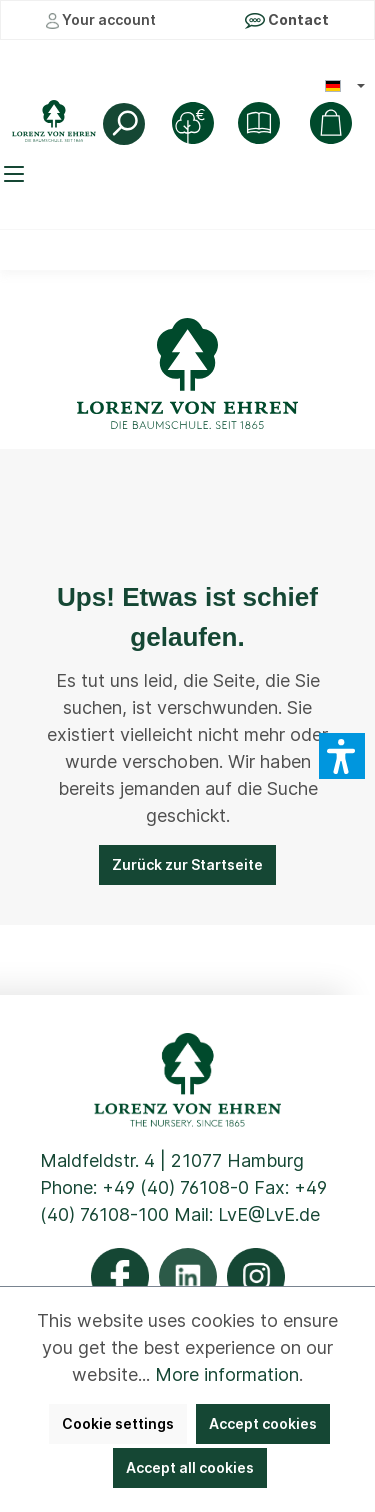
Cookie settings (118, 1423)
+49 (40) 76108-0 (175, 1187)
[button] (342, 756)
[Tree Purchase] (193, 123)
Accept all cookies (190, 1467)
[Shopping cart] (331, 123)
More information (227, 1374)
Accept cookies (263, 1423)
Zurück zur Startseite (187, 864)
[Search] (124, 124)
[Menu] (17, 174)
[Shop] (259, 123)
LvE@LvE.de (269, 1214)
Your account (101, 20)
